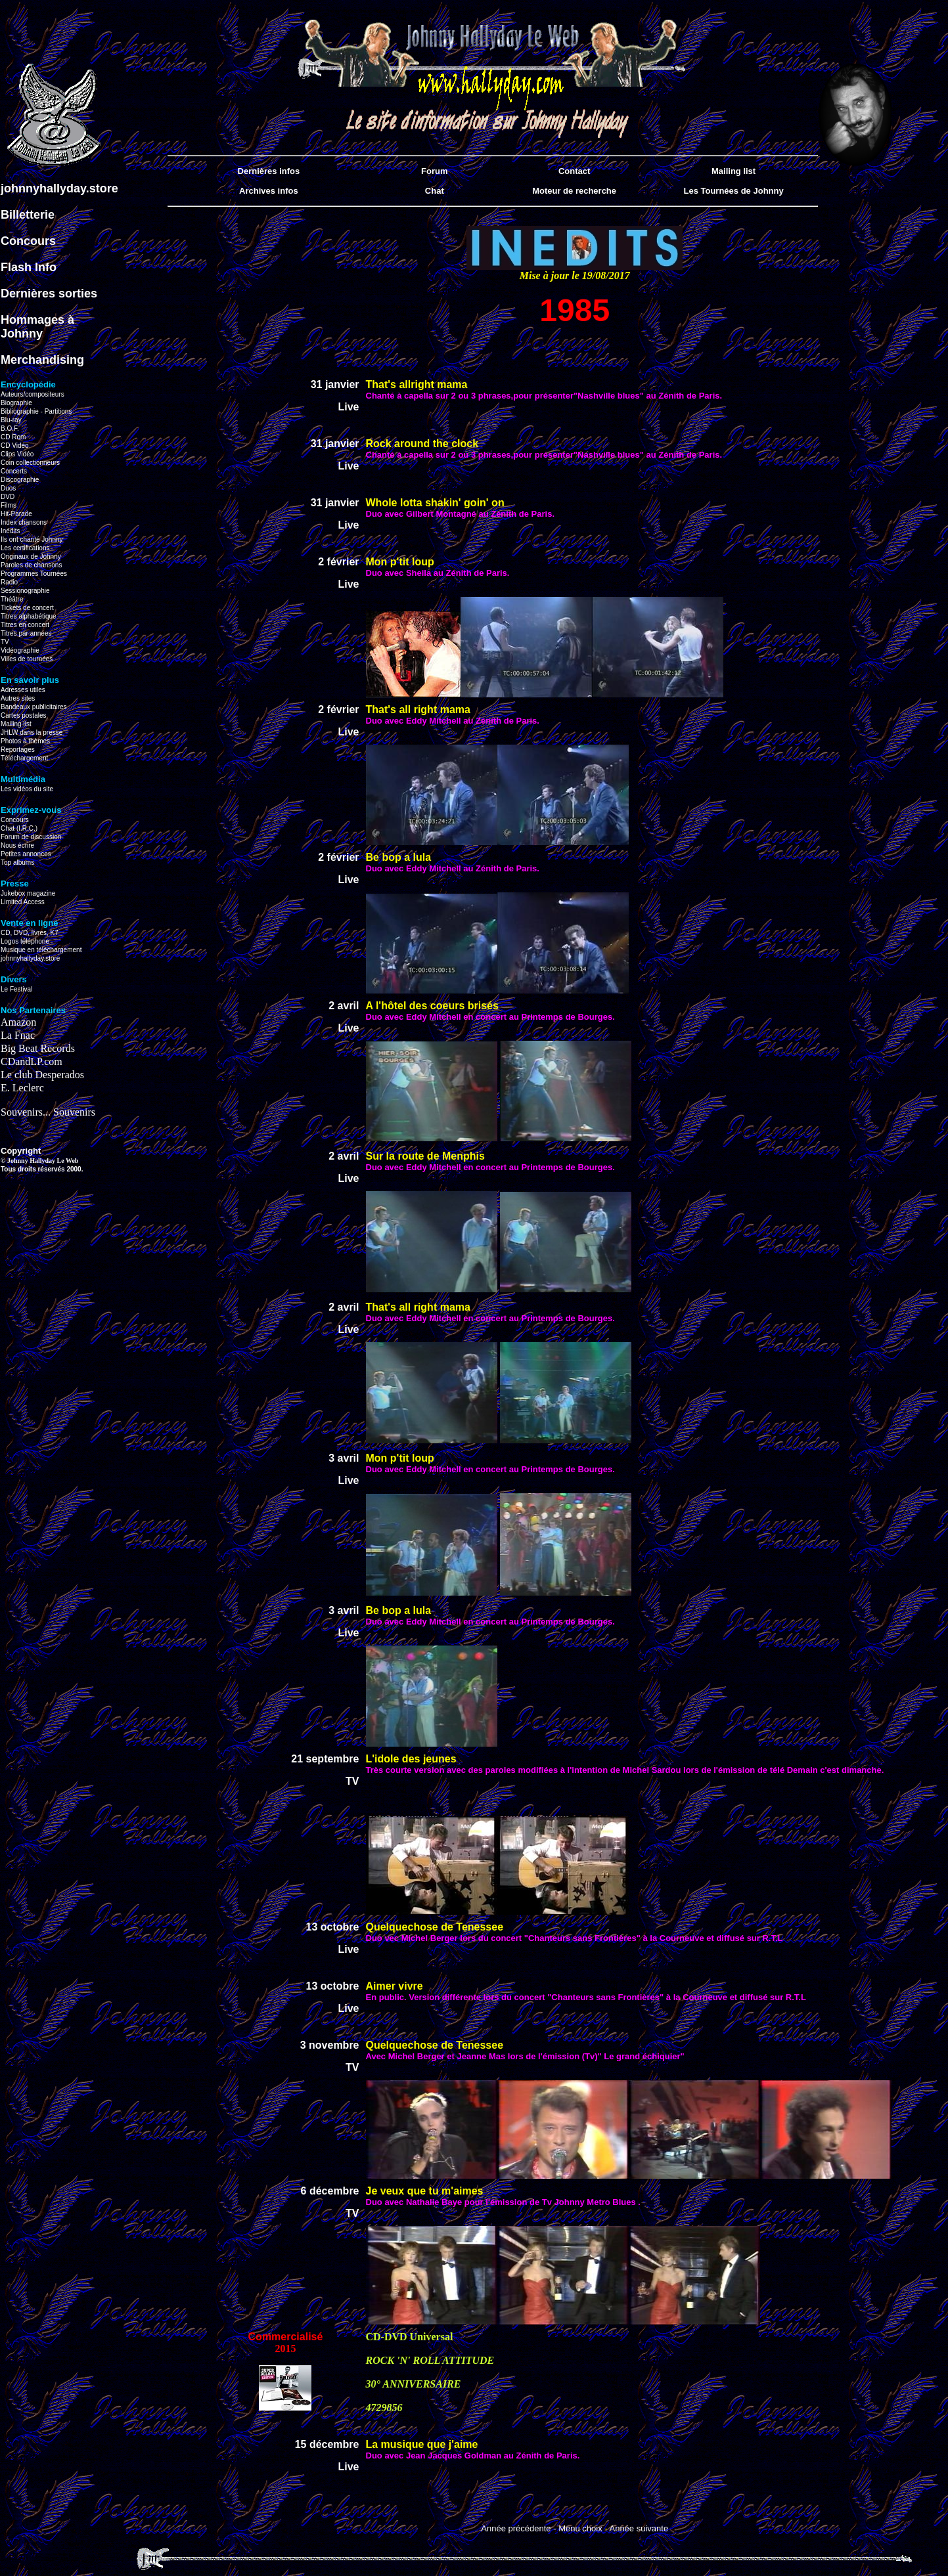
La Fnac (18, 1035)
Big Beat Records (38, 1048)
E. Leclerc (22, 1087)
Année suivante (638, 2528)
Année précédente (516, 2528)
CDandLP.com (31, 1061)
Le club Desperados (42, 1074)
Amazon (18, 1022)
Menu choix (580, 2528)
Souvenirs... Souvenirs (48, 1112)
